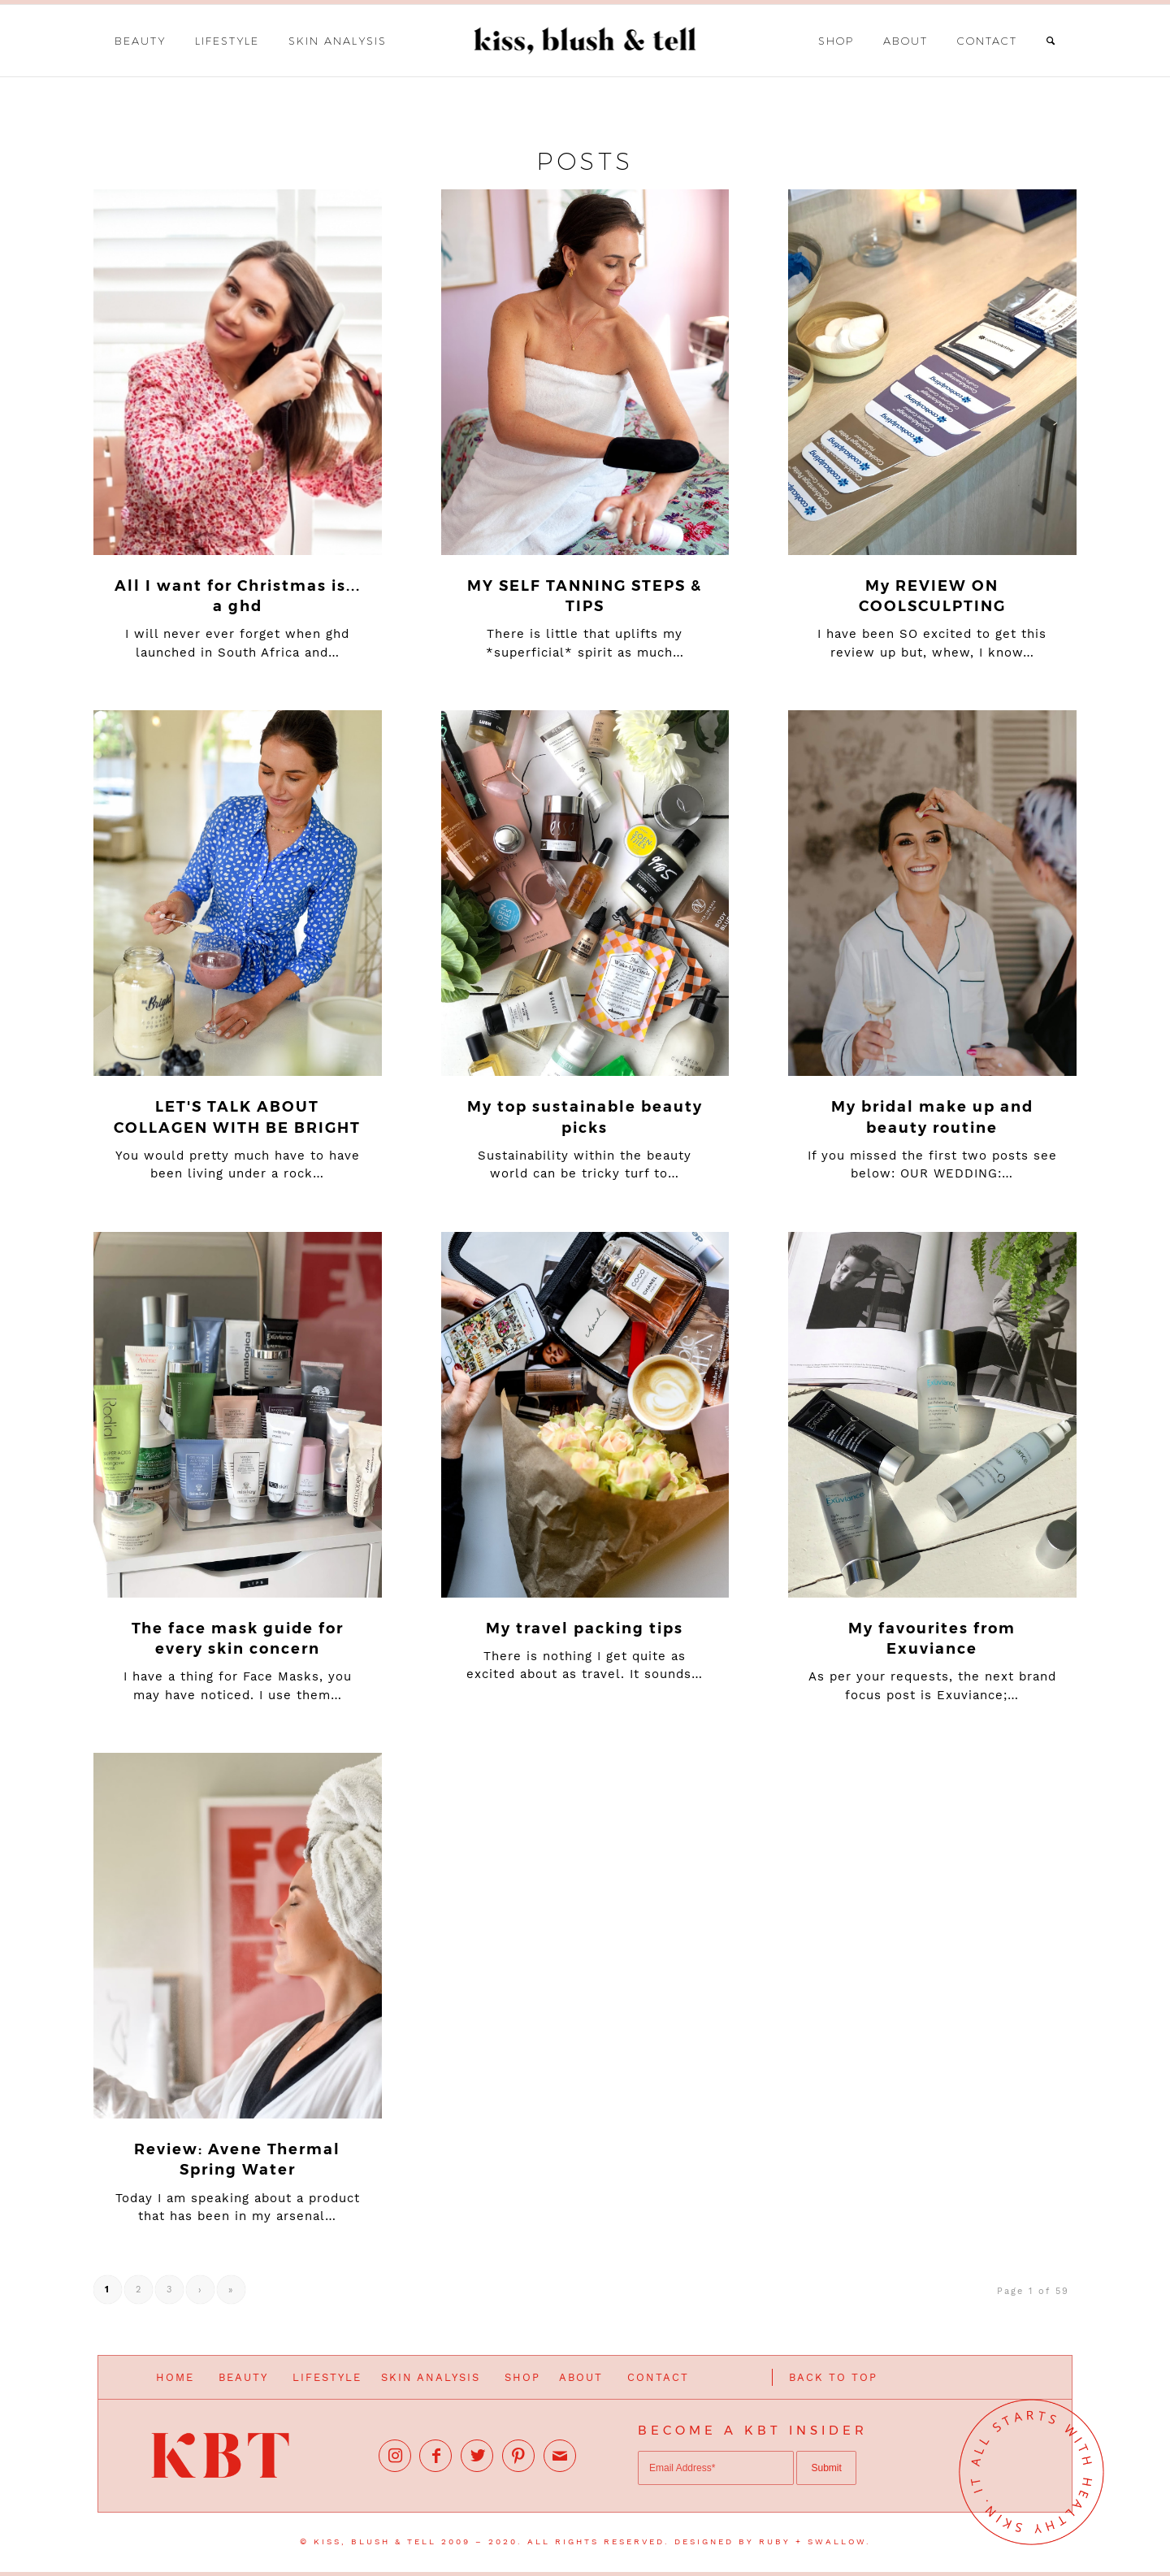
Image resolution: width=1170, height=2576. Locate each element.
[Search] (1051, 40)
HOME (175, 2377)
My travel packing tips (584, 1628)
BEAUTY (243, 2377)
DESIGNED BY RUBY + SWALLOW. (772, 2541)
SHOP (522, 2377)
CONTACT (658, 2377)
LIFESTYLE (327, 2377)
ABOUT (581, 2377)
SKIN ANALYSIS (430, 2377)
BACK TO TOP (833, 2377)
